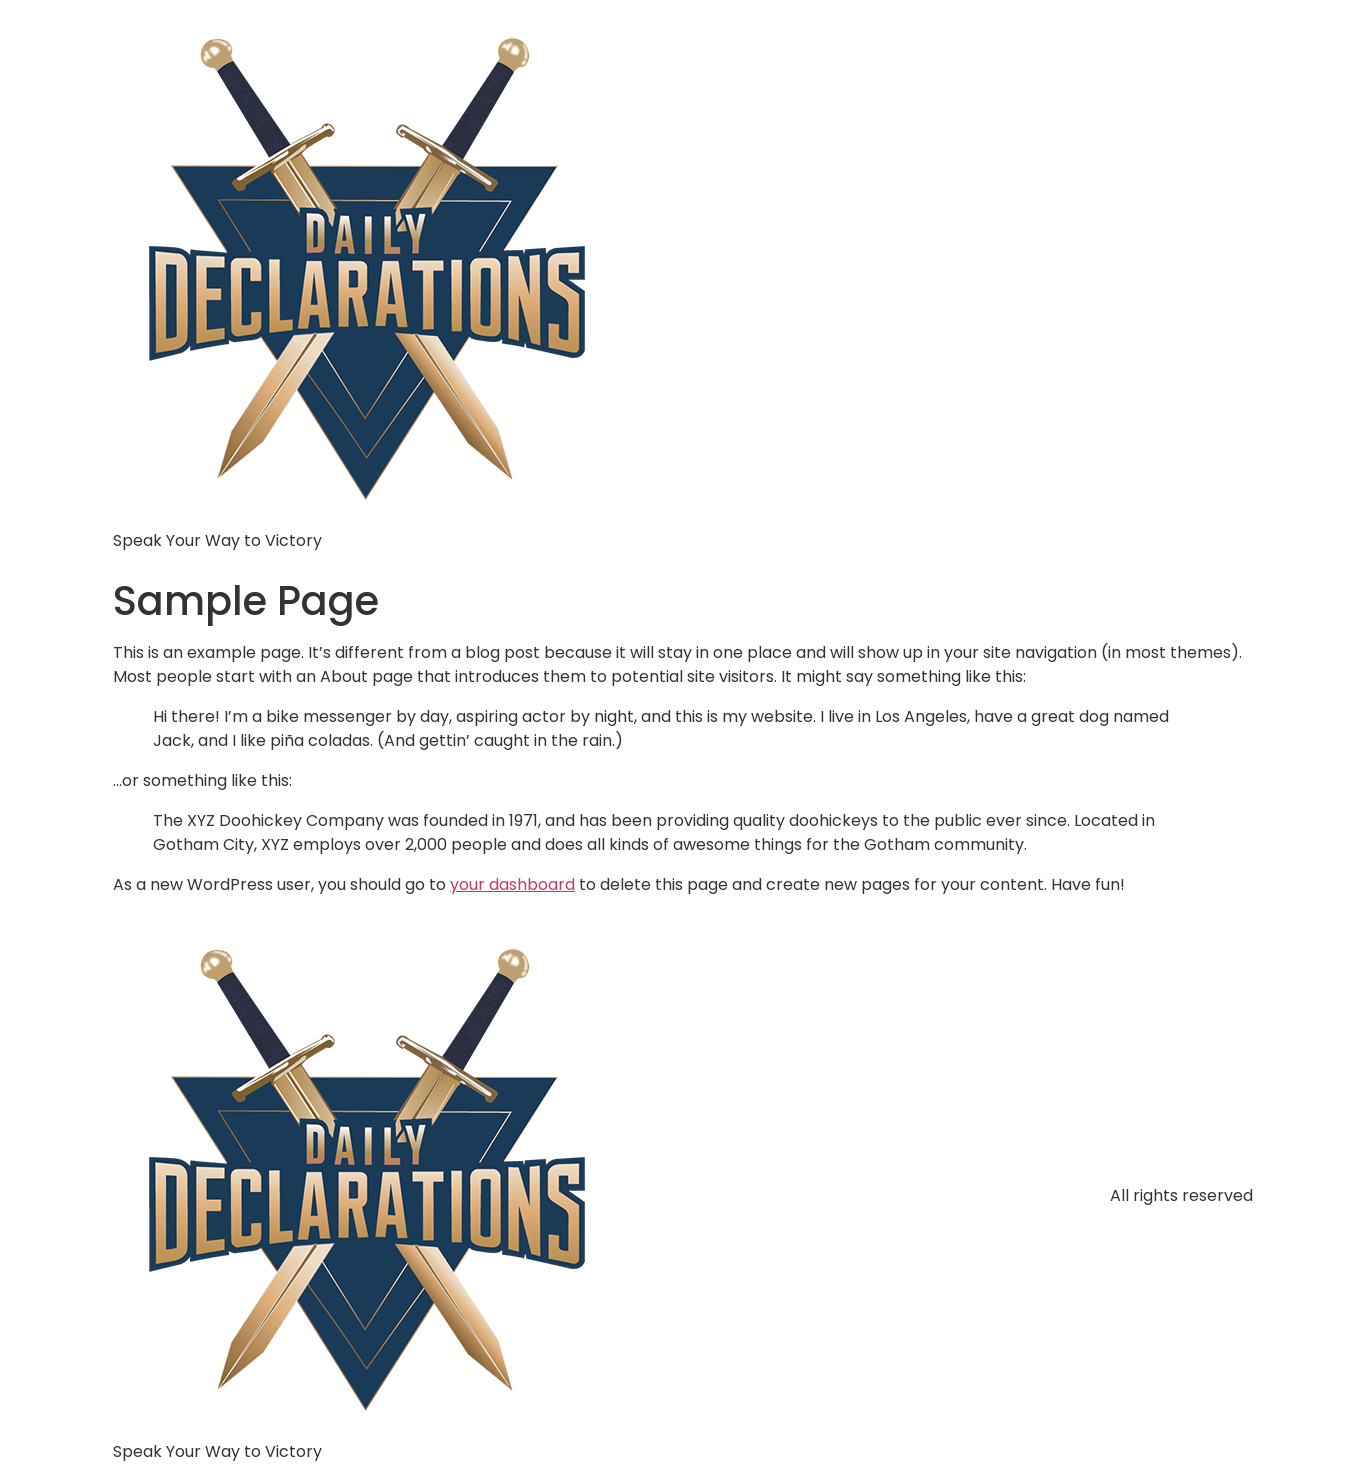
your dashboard (512, 884)
